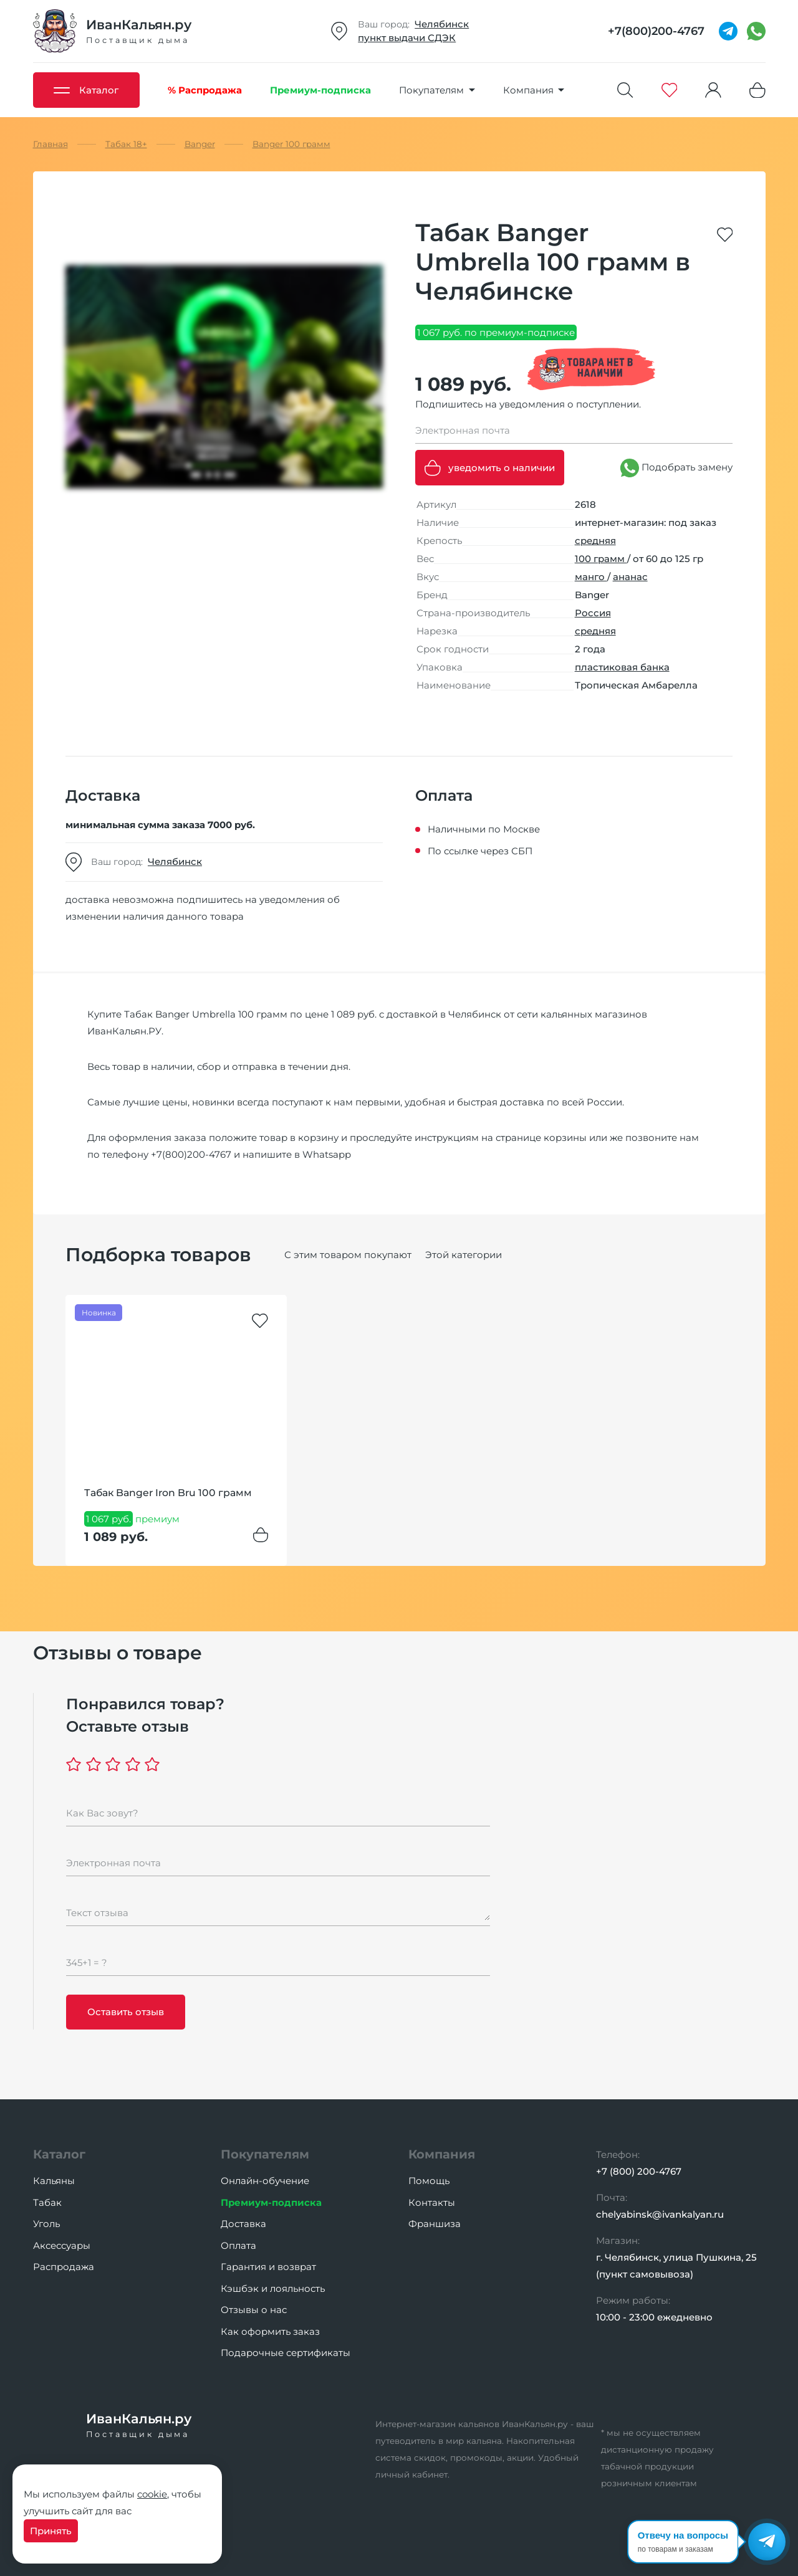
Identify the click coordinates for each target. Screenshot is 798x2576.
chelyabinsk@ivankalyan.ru (660, 2214)
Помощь (428, 2181)
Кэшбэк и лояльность (273, 2288)
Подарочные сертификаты (285, 2353)
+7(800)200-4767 (191, 1154)
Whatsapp (326, 1154)
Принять (51, 2531)
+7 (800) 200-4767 (638, 2171)
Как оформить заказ (270, 2331)
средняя (595, 540)
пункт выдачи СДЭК (407, 38)
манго (591, 577)
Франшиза (434, 2224)
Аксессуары (61, 2245)
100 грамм (601, 559)
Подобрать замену (676, 468)
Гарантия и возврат (268, 2267)
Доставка (243, 2224)
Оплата (238, 2245)
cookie (152, 2494)
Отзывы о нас (254, 2310)
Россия (593, 613)
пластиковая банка (622, 667)
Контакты (431, 2202)
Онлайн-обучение (265, 2181)
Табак (47, 2202)
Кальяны (54, 2181)
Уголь (46, 2224)
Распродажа (63, 2267)
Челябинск (442, 24)
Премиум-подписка (271, 2202)
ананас (630, 577)
